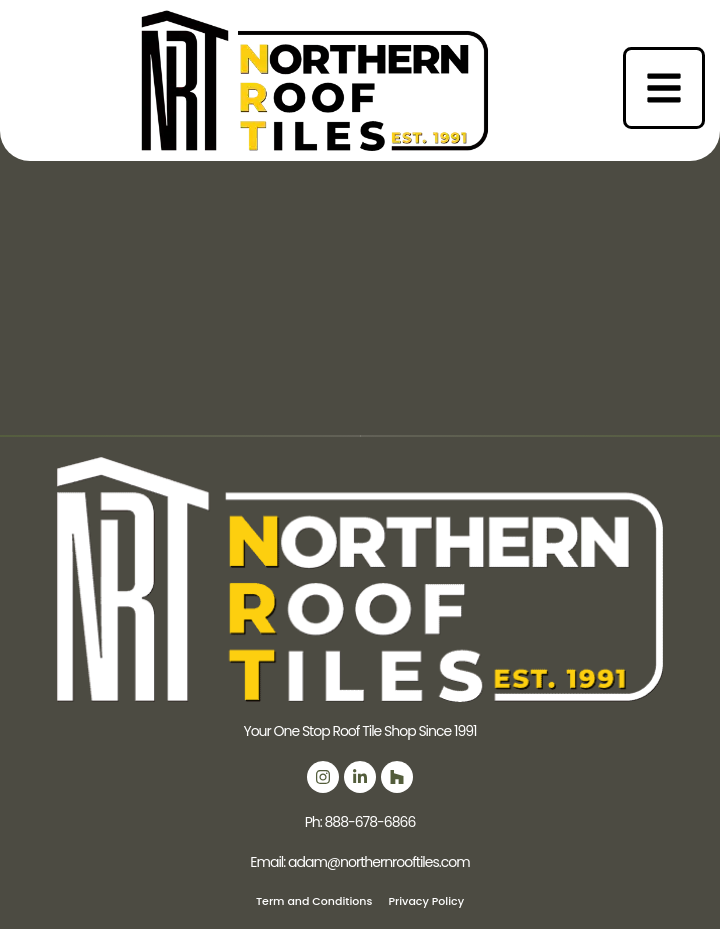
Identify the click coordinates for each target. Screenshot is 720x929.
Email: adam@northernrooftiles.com (359, 862)
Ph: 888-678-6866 (360, 822)
